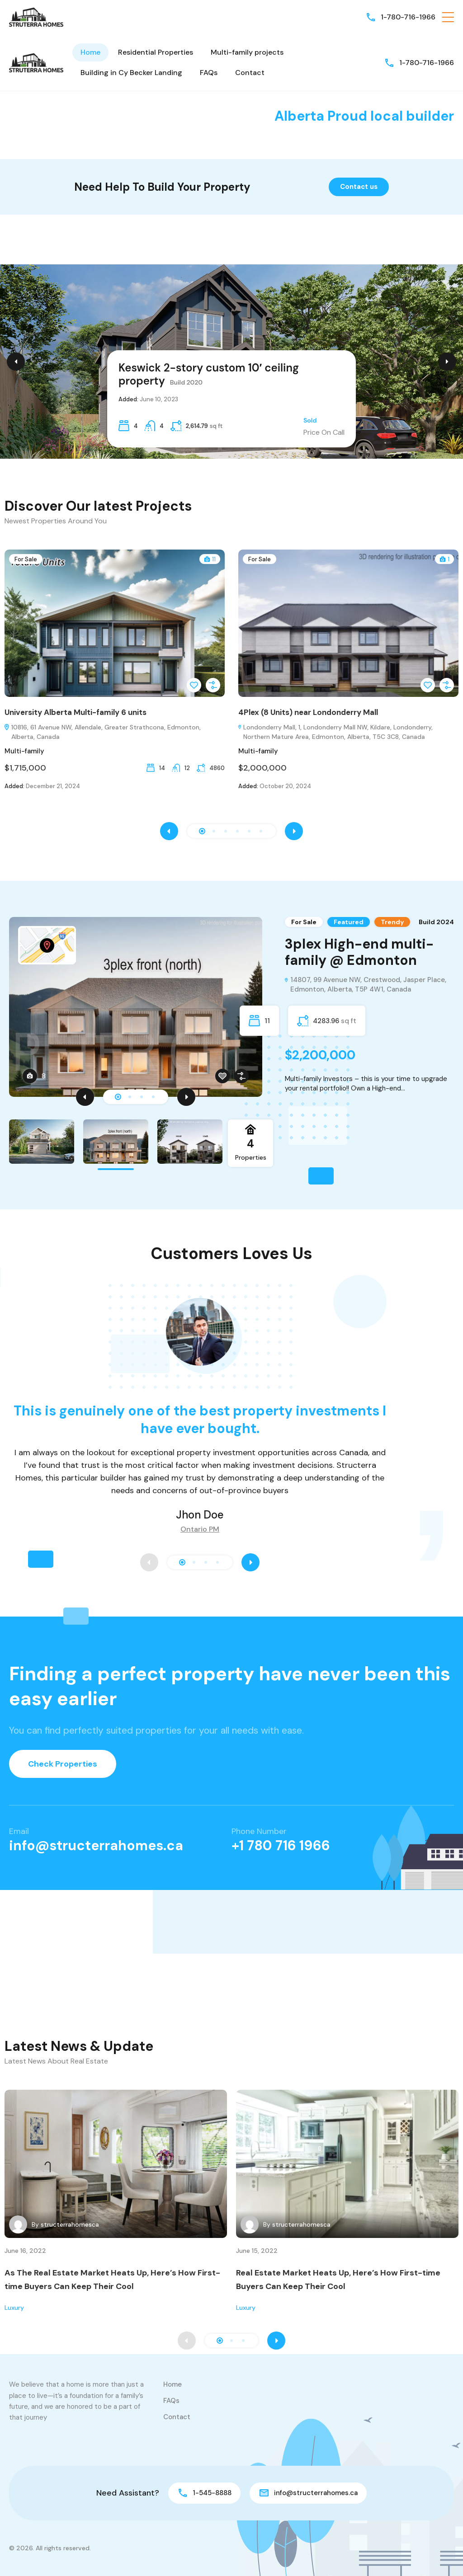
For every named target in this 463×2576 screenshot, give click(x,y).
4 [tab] (153, 1097)
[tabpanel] (231, 1007)
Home (90, 52)
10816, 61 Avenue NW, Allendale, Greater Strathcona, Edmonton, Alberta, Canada (103, 732)
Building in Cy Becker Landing (131, 72)
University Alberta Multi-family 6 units (75, 712)
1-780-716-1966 (408, 17)
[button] (448, 17)
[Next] (186, 1097)
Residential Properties (155, 52)
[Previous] (85, 1097)
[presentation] (169, 831)
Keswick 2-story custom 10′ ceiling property (208, 374)
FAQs (208, 72)
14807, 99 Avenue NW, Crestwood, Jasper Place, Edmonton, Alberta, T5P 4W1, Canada (365, 984)
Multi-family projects (247, 52)
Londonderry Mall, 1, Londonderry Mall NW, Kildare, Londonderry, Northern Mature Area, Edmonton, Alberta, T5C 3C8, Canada (335, 732)
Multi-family (24, 751)
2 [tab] (130, 1097)
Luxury (14, 2307)
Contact (250, 72)
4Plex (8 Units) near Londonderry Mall (308, 712)
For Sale (25, 559)
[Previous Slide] (16, 362)
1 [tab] (118, 1097)
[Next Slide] (447, 362)
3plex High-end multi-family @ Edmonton (359, 952)
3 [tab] (141, 1097)
